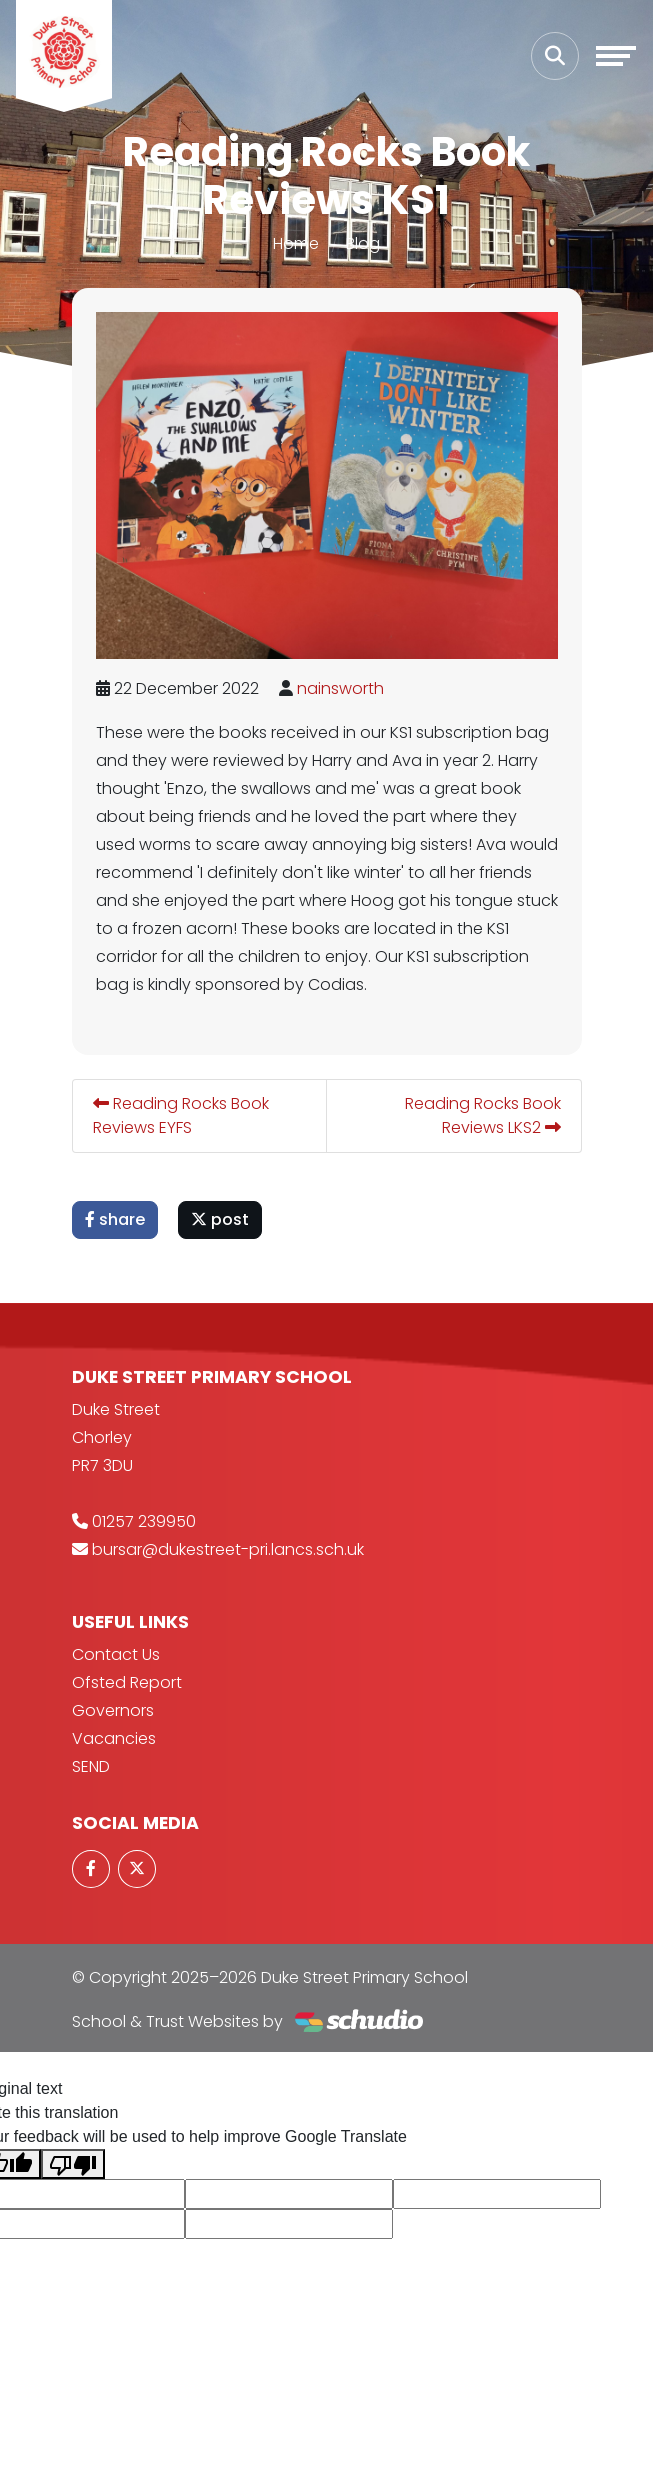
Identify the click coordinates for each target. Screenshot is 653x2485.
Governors (113, 1710)
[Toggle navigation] (616, 56)
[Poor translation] (73, 2164)
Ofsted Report (127, 1682)
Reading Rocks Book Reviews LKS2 (483, 1115)
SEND (91, 1766)
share (115, 1219)
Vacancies (114, 1738)
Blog (363, 243)
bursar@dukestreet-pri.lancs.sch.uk (228, 1549)
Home (296, 243)
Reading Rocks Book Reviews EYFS (181, 1115)
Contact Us (116, 1654)
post (220, 1219)
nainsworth (340, 688)
